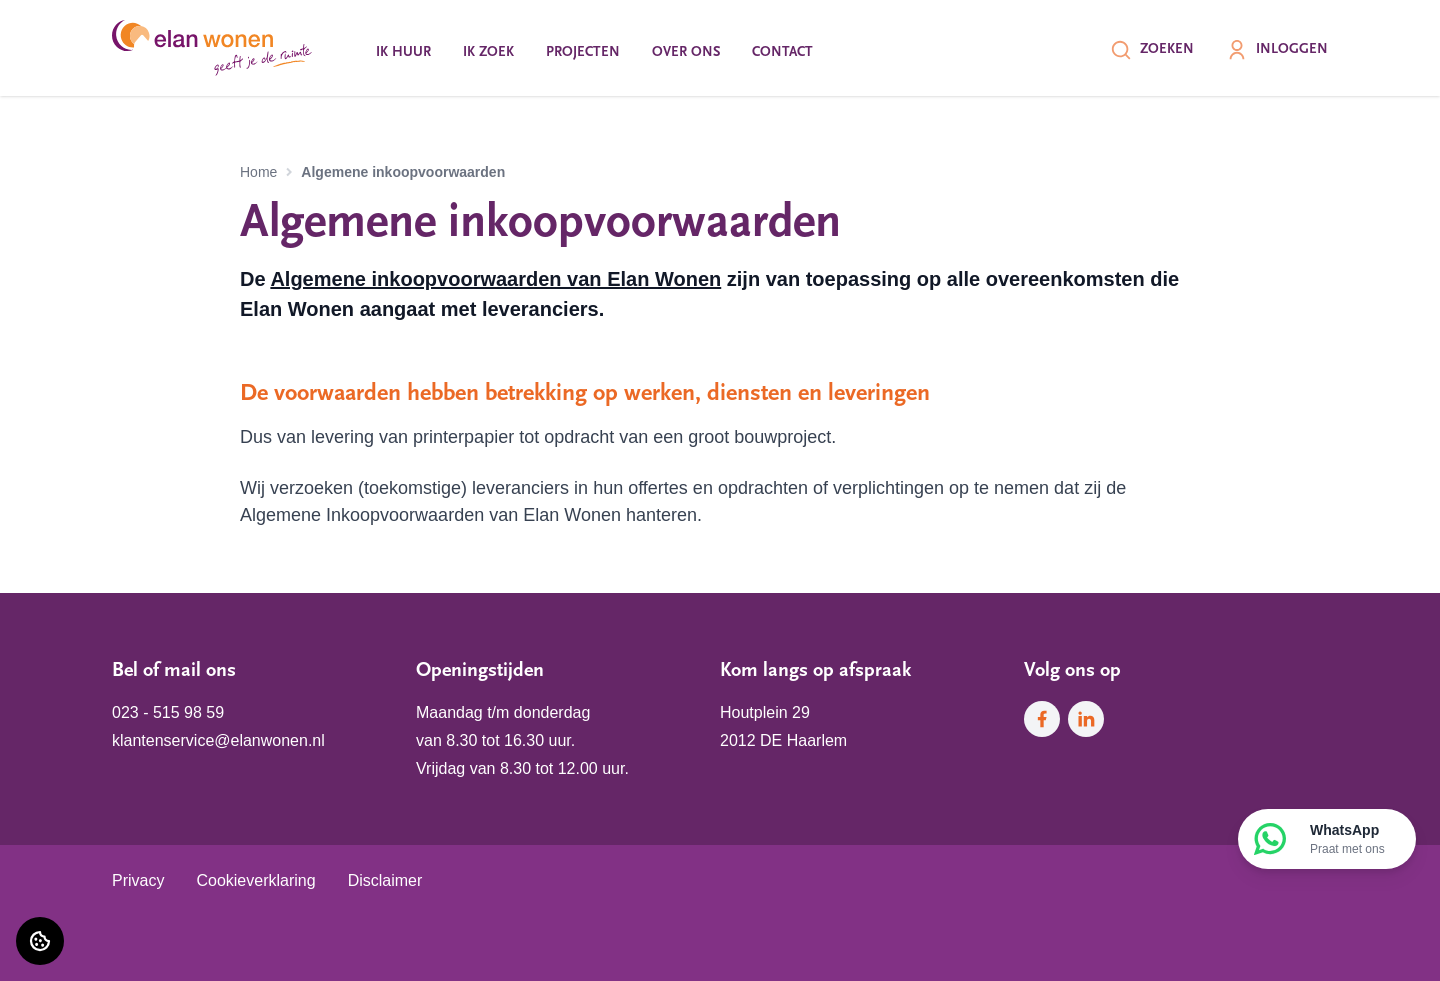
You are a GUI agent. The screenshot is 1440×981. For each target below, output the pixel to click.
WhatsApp (1347, 840)
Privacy (138, 880)
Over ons (686, 52)
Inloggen (1277, 50)
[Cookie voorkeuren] (40, 941)
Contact (782, 52)
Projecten (583, 52)
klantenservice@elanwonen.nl (218, 740)
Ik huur (403, 52)
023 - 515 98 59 (168, 712)
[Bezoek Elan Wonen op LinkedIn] (1086, 719)
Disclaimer (385, 880)
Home (258, 172)
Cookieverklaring (255, 880)
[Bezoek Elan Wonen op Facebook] (1042, 719)
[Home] (212, 48)
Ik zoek (488, 52)
